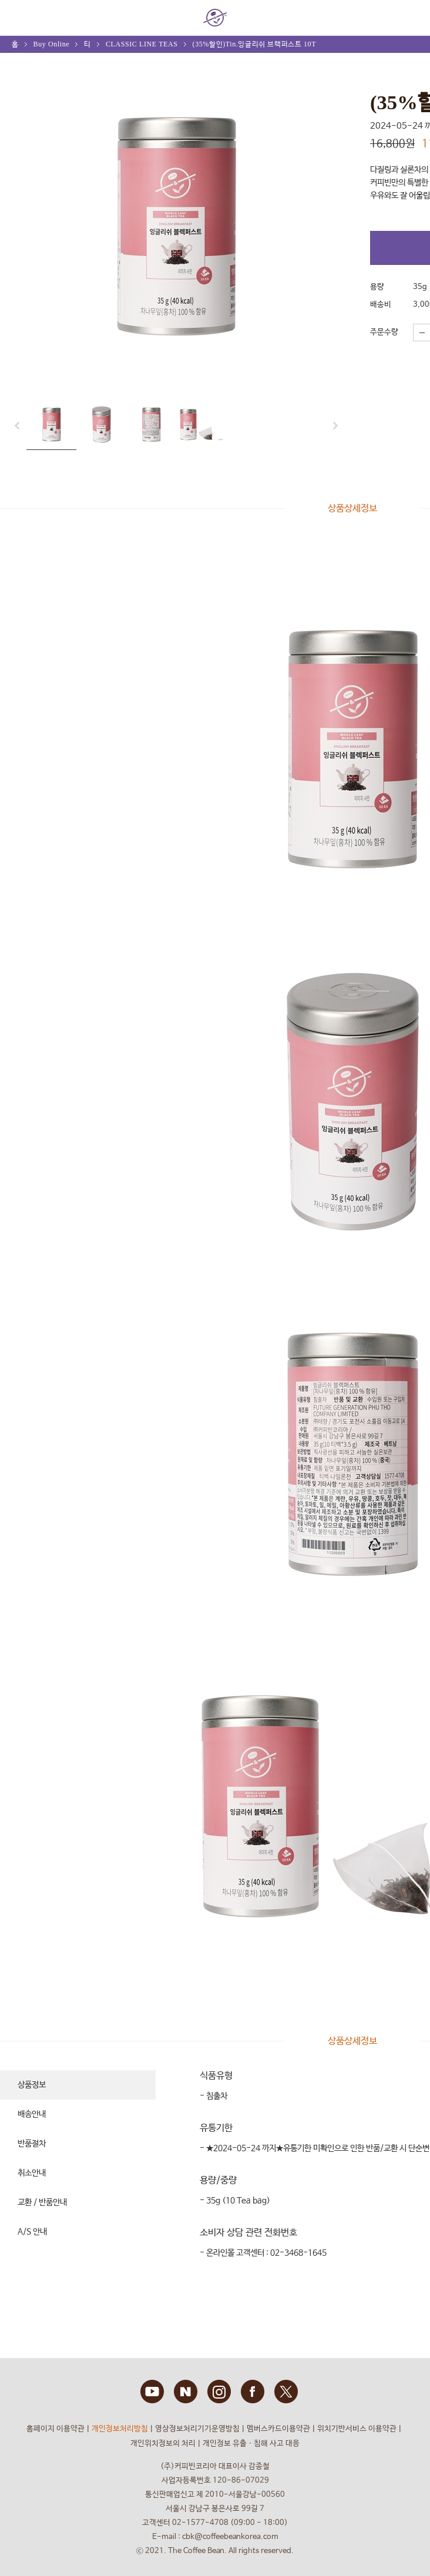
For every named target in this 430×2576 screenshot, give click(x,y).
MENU (17, 17)
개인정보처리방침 (120, 2428)
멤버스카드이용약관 (278, 2428)
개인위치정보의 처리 (163, 2443)
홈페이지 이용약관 (55, 2428)
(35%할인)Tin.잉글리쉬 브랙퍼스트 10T (255, 44)
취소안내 (32, 2173)
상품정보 (32, 2085)
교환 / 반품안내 (42, 2202)
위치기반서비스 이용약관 (357, 2428)
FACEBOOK (252, 2391)
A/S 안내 (32, 2231)
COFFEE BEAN (215, 17)
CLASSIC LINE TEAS (142, 44)
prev (20, 426)
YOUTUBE (152, 2391)
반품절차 (32, 2143)
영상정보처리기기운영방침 (197, 2428)
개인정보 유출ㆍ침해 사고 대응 (251, 2443)
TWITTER (286, 2391)
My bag (408, 12)
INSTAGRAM (219, 2391)
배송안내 (32, 2114)
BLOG (185, 2391)
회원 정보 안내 (377, 18)
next (332, 426)
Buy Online (51, 44)
